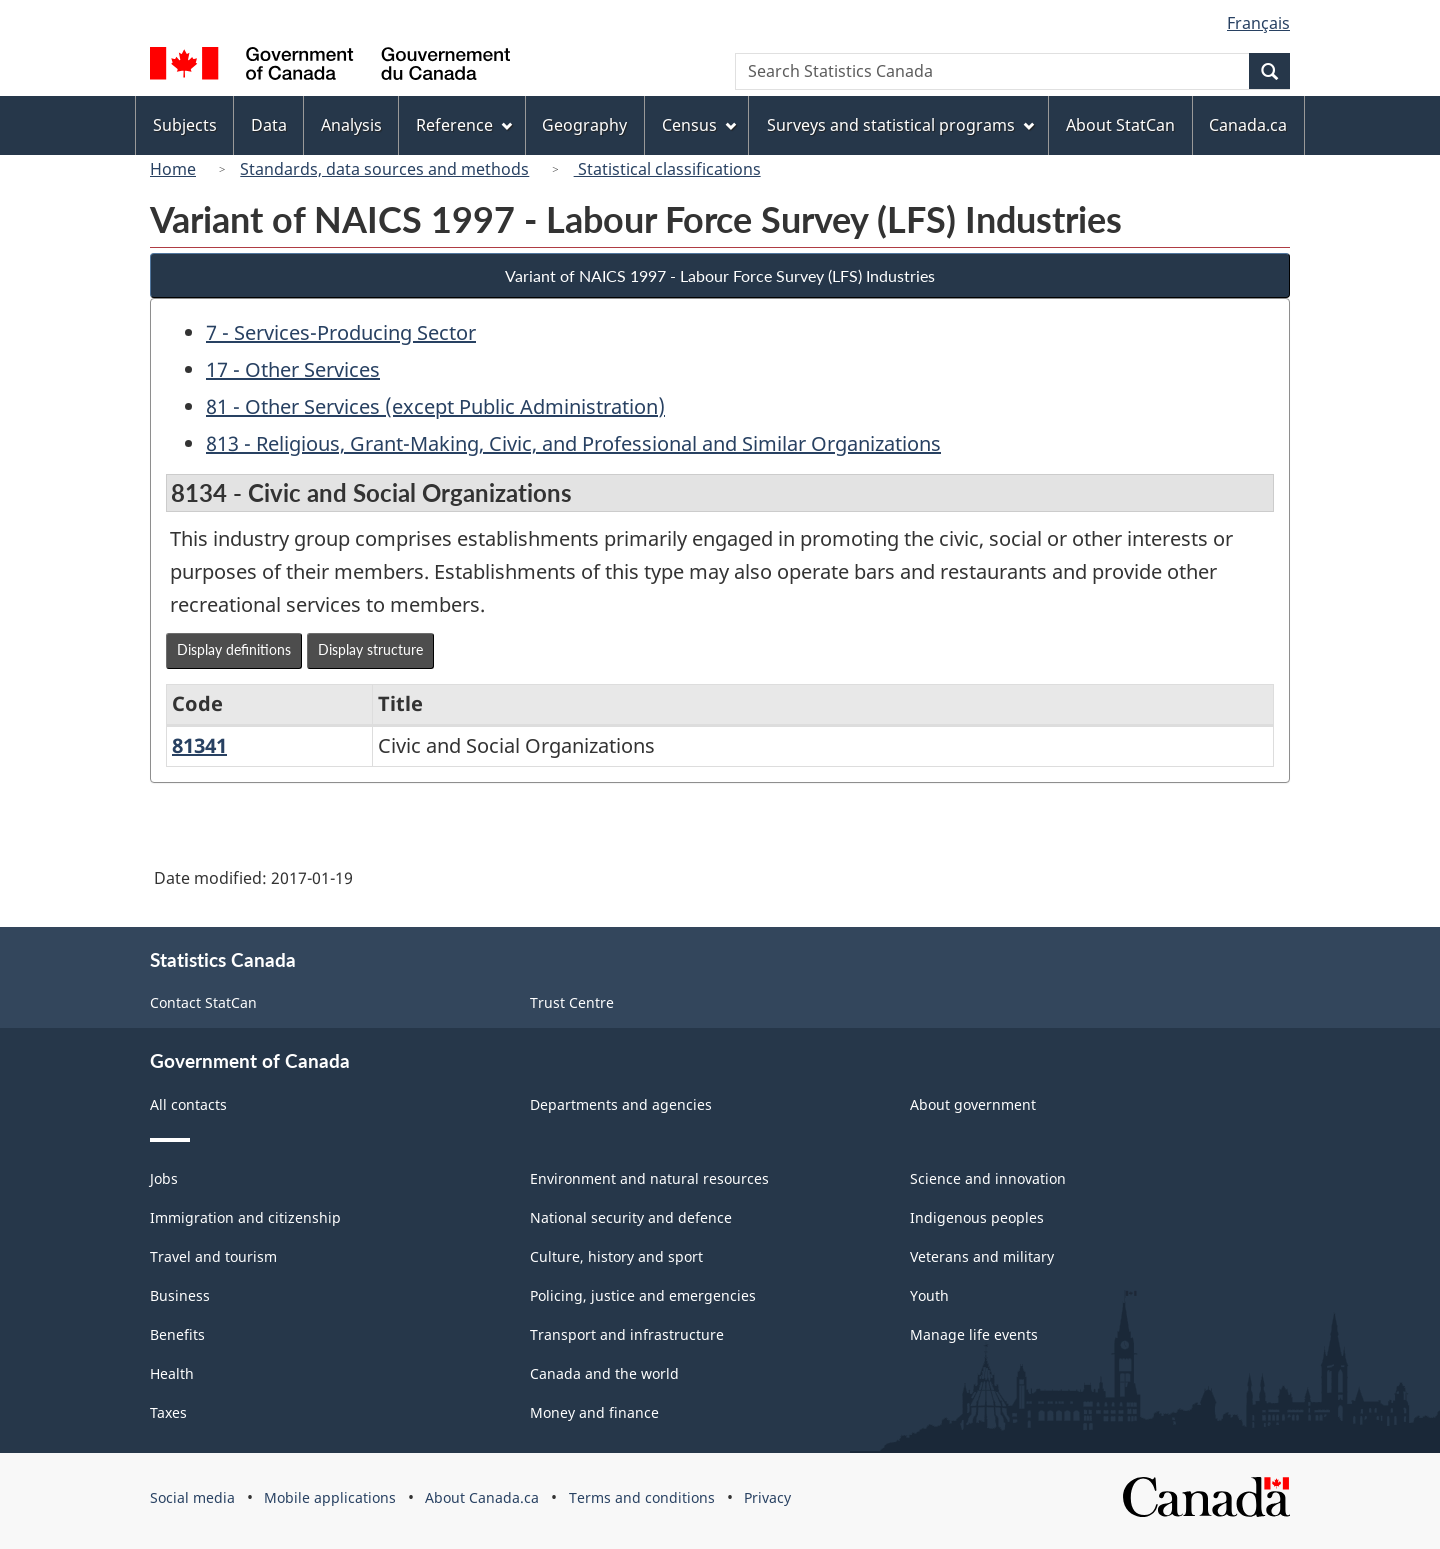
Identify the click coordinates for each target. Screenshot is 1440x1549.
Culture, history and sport (616, 1256)
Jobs (164, 1178)
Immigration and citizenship (245, 1217)
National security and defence (631, 1217)
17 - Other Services (293, 369)
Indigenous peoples (977, 1217)
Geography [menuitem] (584, 125)
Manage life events (974, 1334)
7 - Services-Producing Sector (341, 332)
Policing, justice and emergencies (643, 1295)
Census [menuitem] (699, 125)
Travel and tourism (213, 1256)
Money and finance (594, 1412)
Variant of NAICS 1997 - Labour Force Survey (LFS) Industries (720, 275)
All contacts (188, 1104)
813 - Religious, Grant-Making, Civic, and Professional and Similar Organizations (573, 443)
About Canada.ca (482, 1497)
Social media (192, 1497)
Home (173, 169)
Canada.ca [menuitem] (1248, 125)
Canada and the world (604, 1373)
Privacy (767, 1497)
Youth (929, 1295)
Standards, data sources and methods (384, 169)
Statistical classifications (667, 169)
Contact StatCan (203, 1002)
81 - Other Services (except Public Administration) (435, 406)
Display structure (370, 649)
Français (1258, 23)
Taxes (168, 1412)
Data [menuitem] (269, 125)
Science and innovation (988, 1178)
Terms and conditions (642, 1497)
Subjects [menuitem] (185, 125)
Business (180, 1295)
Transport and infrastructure (627, 1334)
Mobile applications (330, 1497)
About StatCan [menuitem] (1120, 125)
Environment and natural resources (649, 1178)
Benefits (177, 1334)
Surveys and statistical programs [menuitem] (900, 125)
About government (973, 1104)
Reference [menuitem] (464, 125)
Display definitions (234, 649)
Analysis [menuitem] (351, 125)
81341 (199, 745)
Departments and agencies (621, 1104)
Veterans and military (982, 1256)
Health (172, 1373)
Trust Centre (572, 1002)
